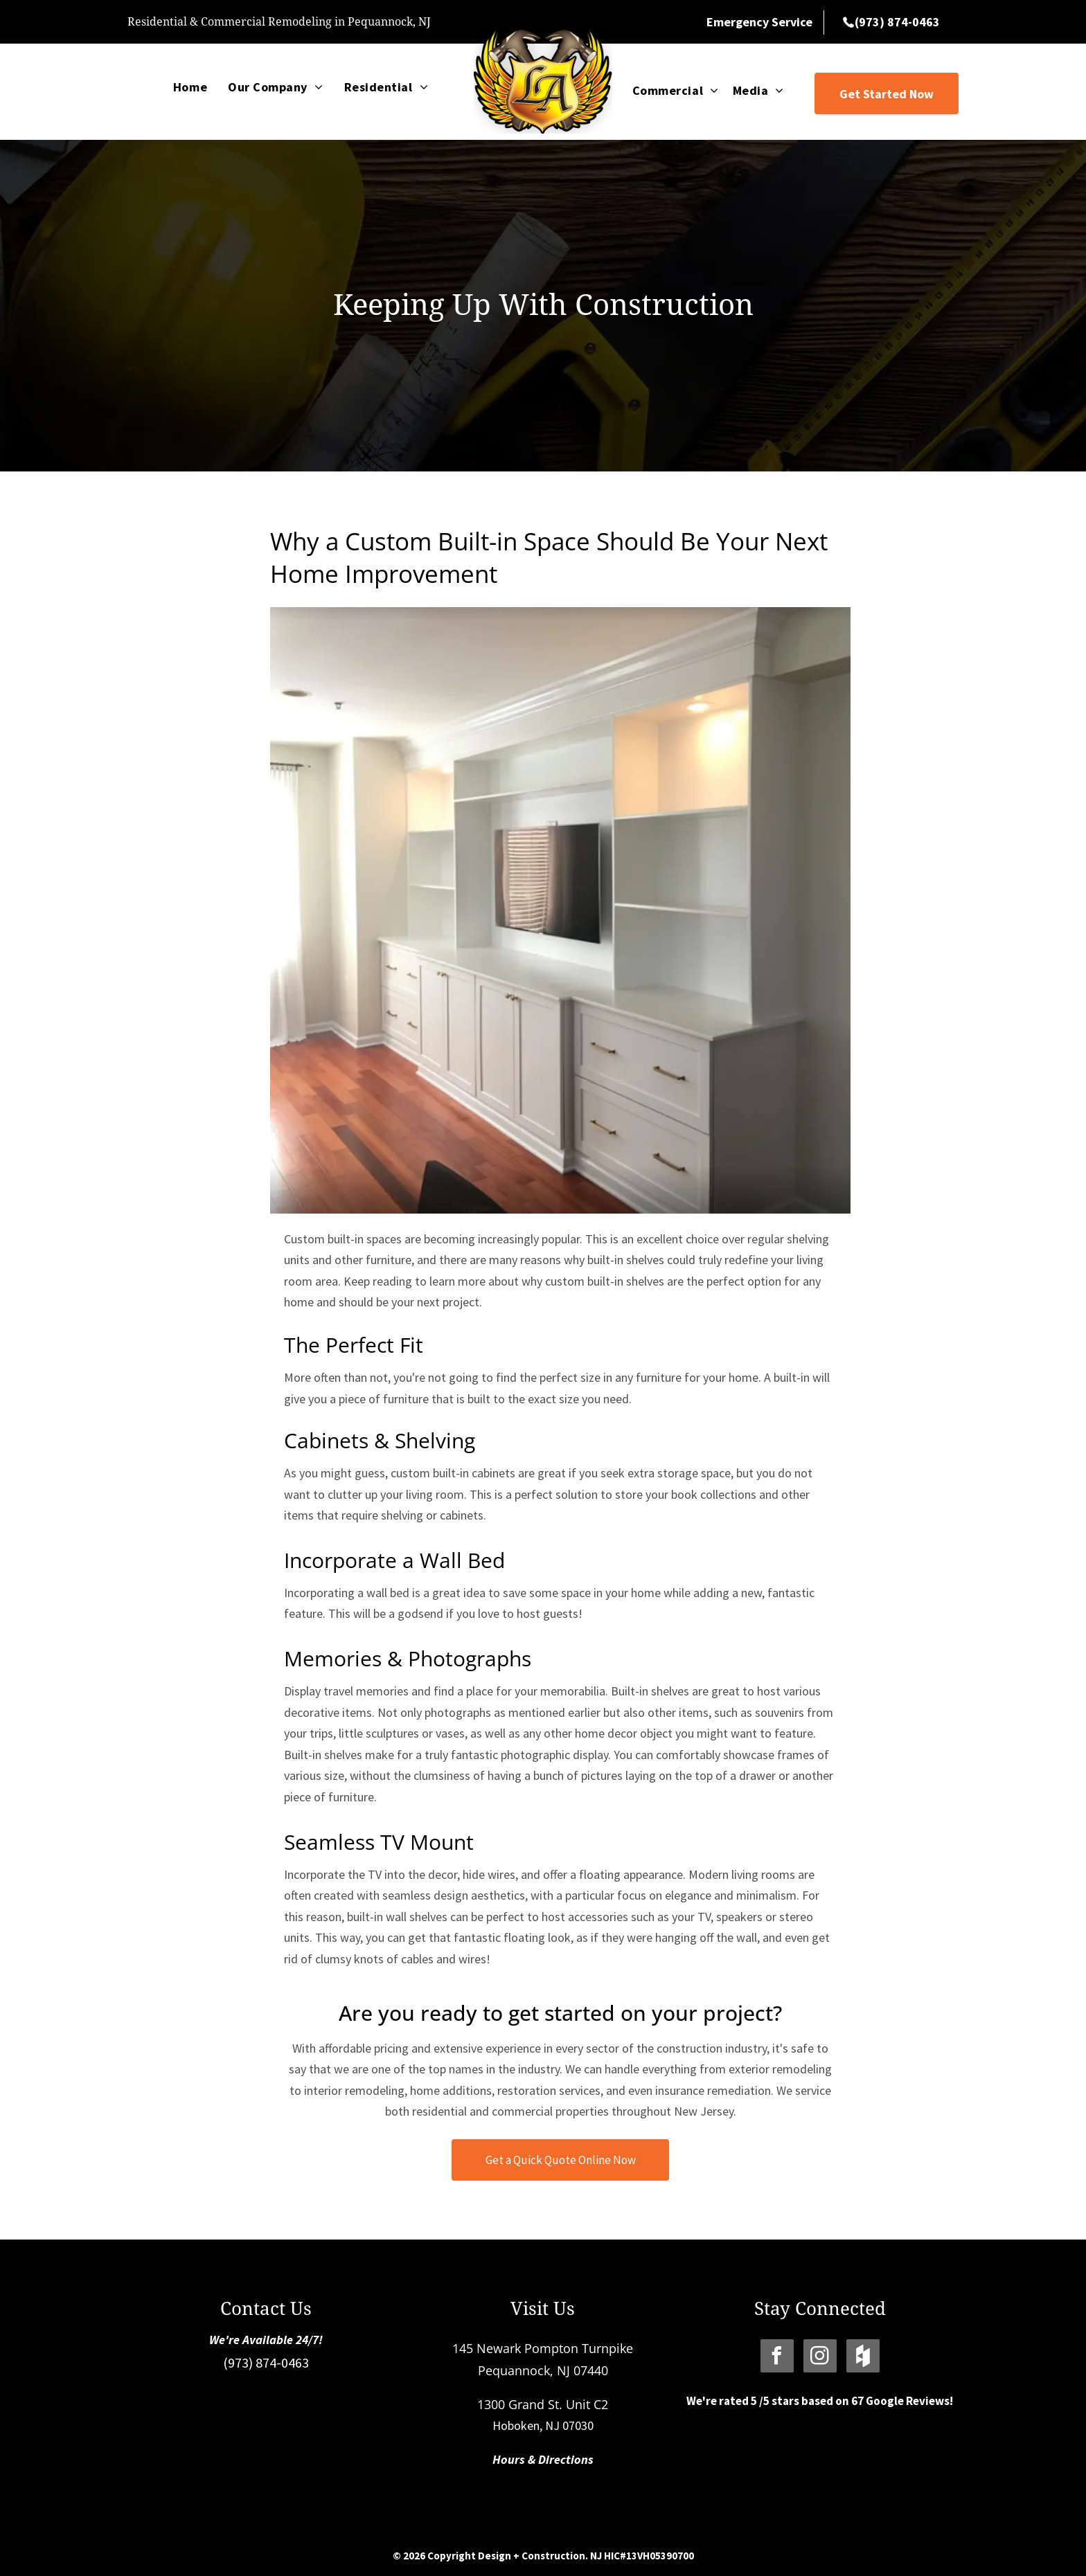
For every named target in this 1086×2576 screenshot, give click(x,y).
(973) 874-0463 (266, 2362)
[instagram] (820, 2357)
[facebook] (777, 2357)
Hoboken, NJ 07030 (543, 2425)
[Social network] (863, 2357)
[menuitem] (190, 86)
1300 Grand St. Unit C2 (542, 2404)
